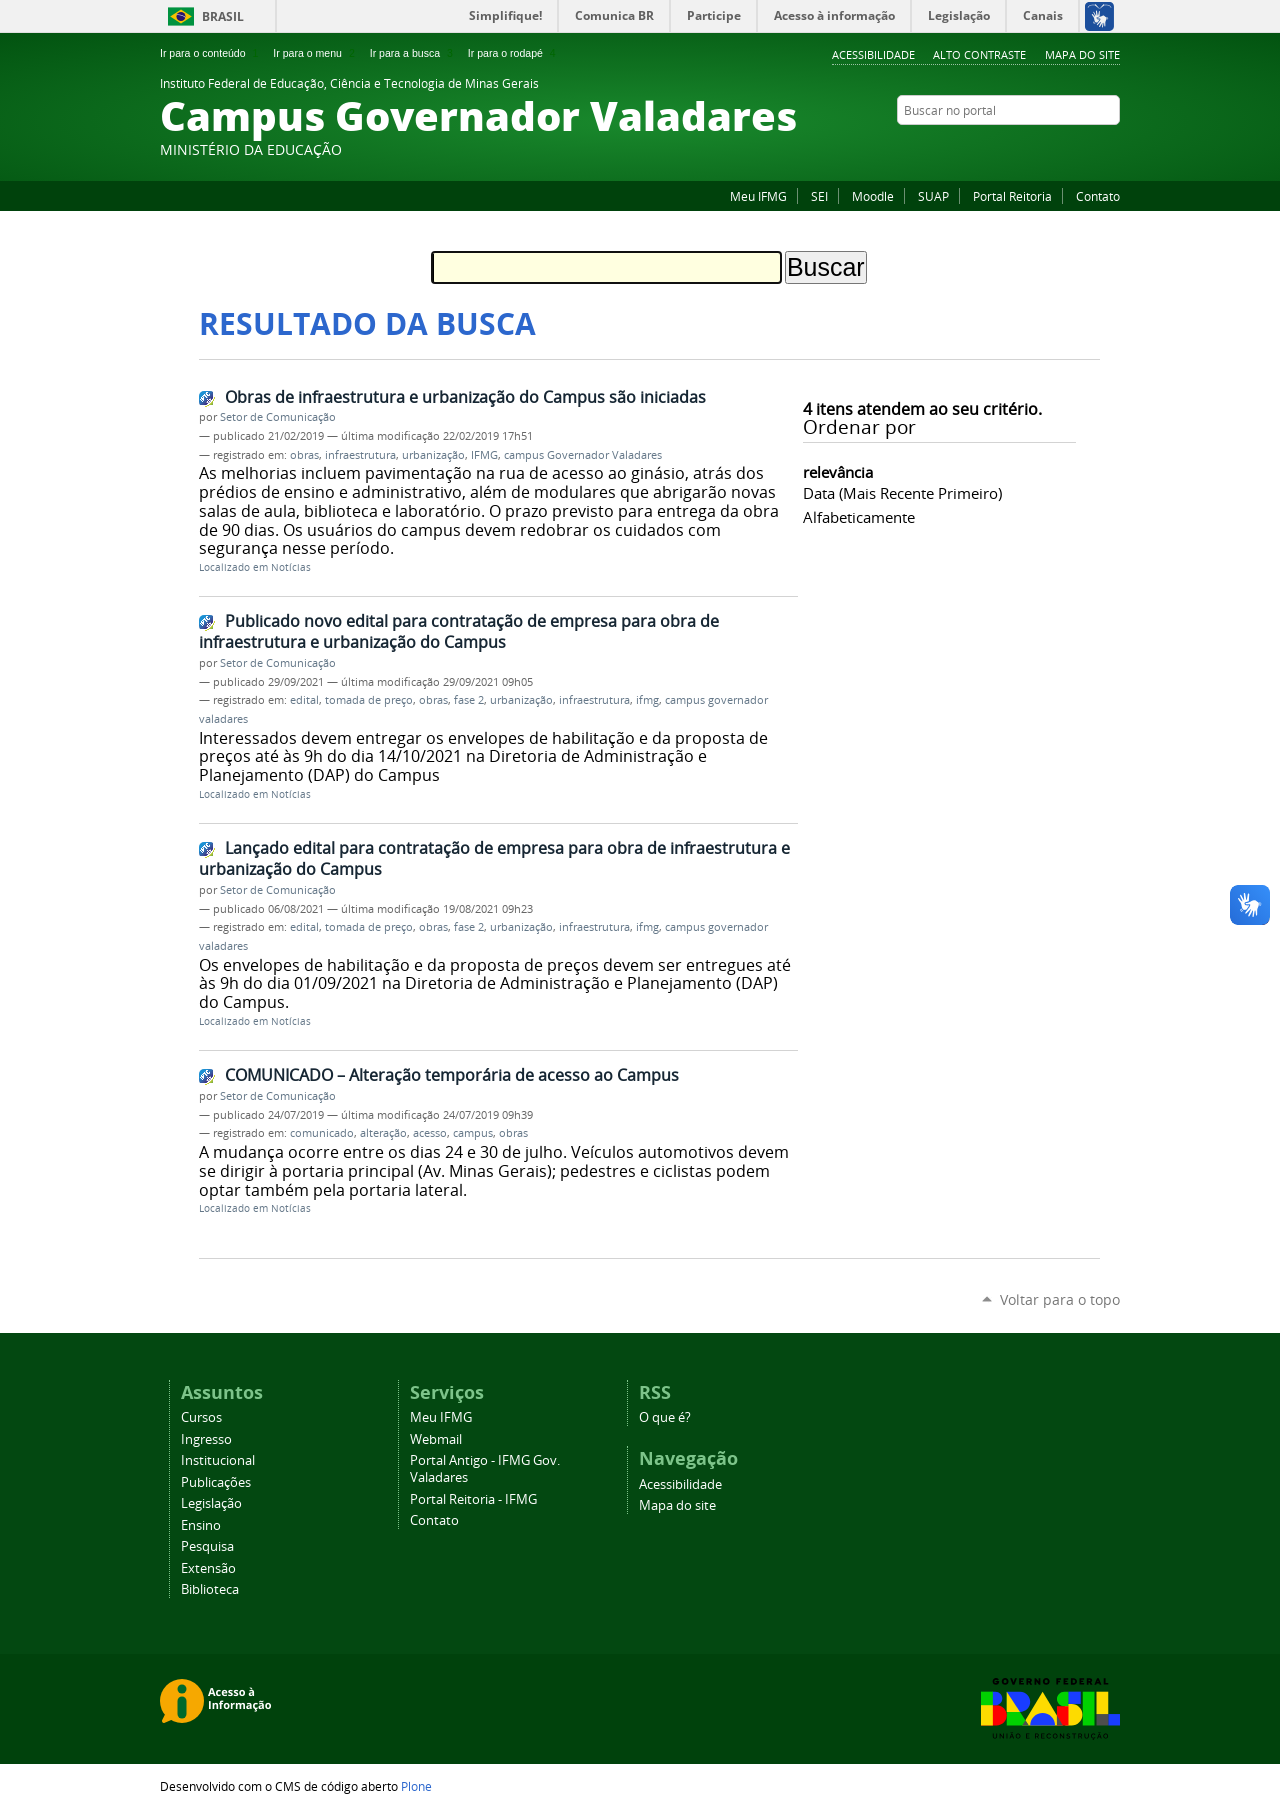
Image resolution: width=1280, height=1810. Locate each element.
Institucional (218, 1460)
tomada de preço (369, 700)
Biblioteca (210, 1589)
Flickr (1035, 149)
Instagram (1060, 149)
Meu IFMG (758, 196)
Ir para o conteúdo (211, 53)
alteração (383, 1133)
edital (304, 700)
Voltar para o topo (1060, 1299)
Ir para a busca (413, 53)
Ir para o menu (315, 53)
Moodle (873, 196)
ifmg (647, 700)
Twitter (1110, 149)
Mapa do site (1082, 54)
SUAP (933, 196)
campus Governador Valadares (583, 455)
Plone (416, 1786)
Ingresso (206, 1439)
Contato (1098, 196)
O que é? (665, 1417)
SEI (819, 196)
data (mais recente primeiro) (902, 493)
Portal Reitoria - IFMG (473, 1499)
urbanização (433, 455)
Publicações (216, 1482)
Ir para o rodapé (514, 53)
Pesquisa (207, 1546)
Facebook (1010, 149)
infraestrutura (360, 455)
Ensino (201, 1525)
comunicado (322, 1133)
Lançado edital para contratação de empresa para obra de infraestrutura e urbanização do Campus (494, 858)
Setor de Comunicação (278, 417)
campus (473, 1133)
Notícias (291, 567)
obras (304, 455)
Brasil (223, 16)
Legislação (211, 1503)
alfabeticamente (859, 517)
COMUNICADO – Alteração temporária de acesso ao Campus (452, 1075)
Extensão (208, 1568)
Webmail (436, 1439)
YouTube (1085, 149)
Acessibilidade (873, 54)
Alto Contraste (979, 54)
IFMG (484, 455)
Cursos (201, 1417)
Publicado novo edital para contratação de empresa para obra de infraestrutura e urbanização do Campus (459, 631)
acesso (430, 1133)
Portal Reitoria (1012, 196)
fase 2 (469, 700)
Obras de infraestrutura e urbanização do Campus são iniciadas (465, 397)
